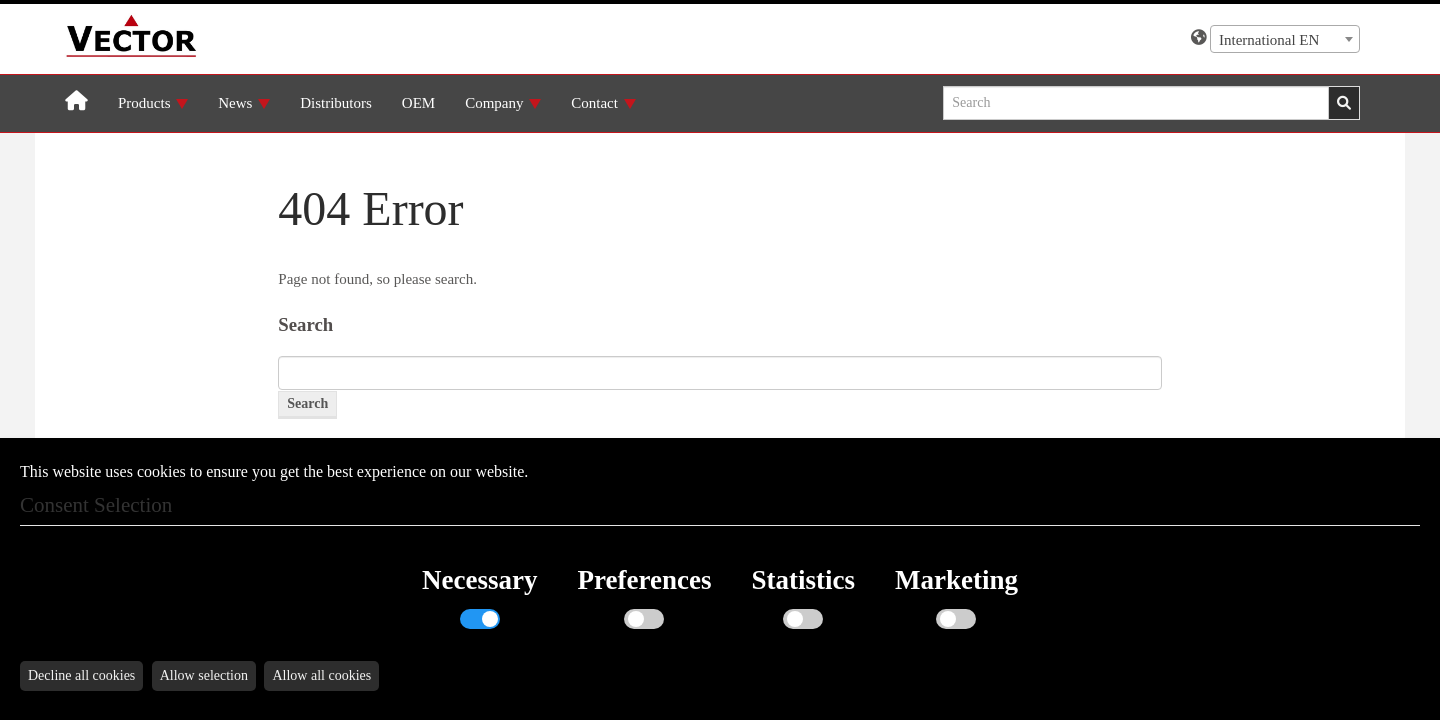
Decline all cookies (81, 675)
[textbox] (1285, 40)
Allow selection (204, 675)
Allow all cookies (321, 675)
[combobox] (1285, 39)
